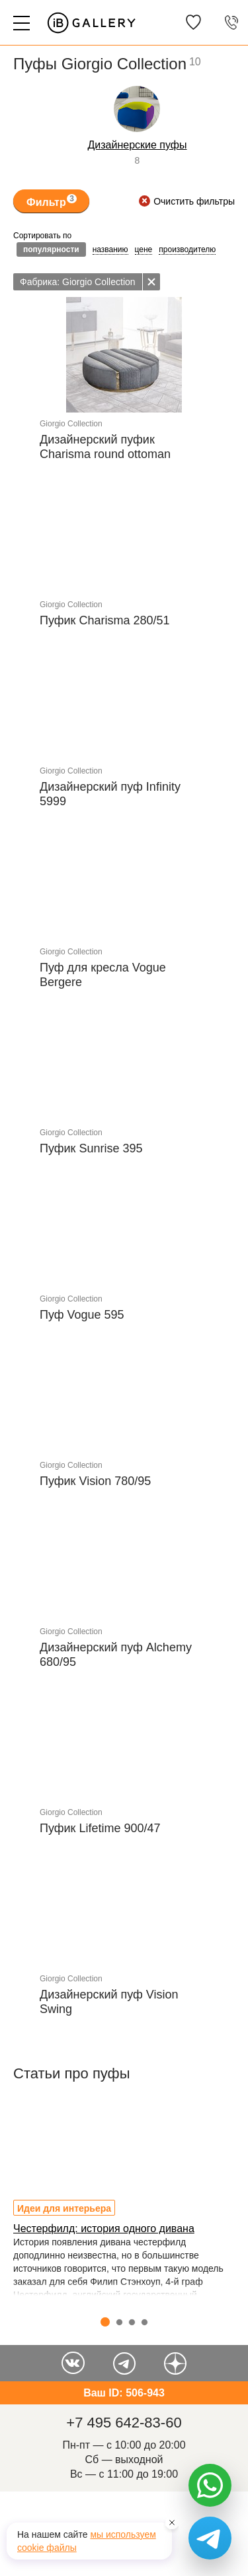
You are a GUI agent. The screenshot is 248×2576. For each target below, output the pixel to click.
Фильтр (51, 201)
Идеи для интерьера (64, 2208)
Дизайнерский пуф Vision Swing (109, 2002)
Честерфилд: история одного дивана (103, 2228)
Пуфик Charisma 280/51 (105, 620)
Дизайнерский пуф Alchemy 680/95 (116, 1654)
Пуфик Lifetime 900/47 (100, 1828)
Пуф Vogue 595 (82, 1314)
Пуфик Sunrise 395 (91, 1148)
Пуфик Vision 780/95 (95, 1481)
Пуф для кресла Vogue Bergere (103, 975)
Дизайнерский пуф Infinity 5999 (110, 794)
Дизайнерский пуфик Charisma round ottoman (105, 447)
